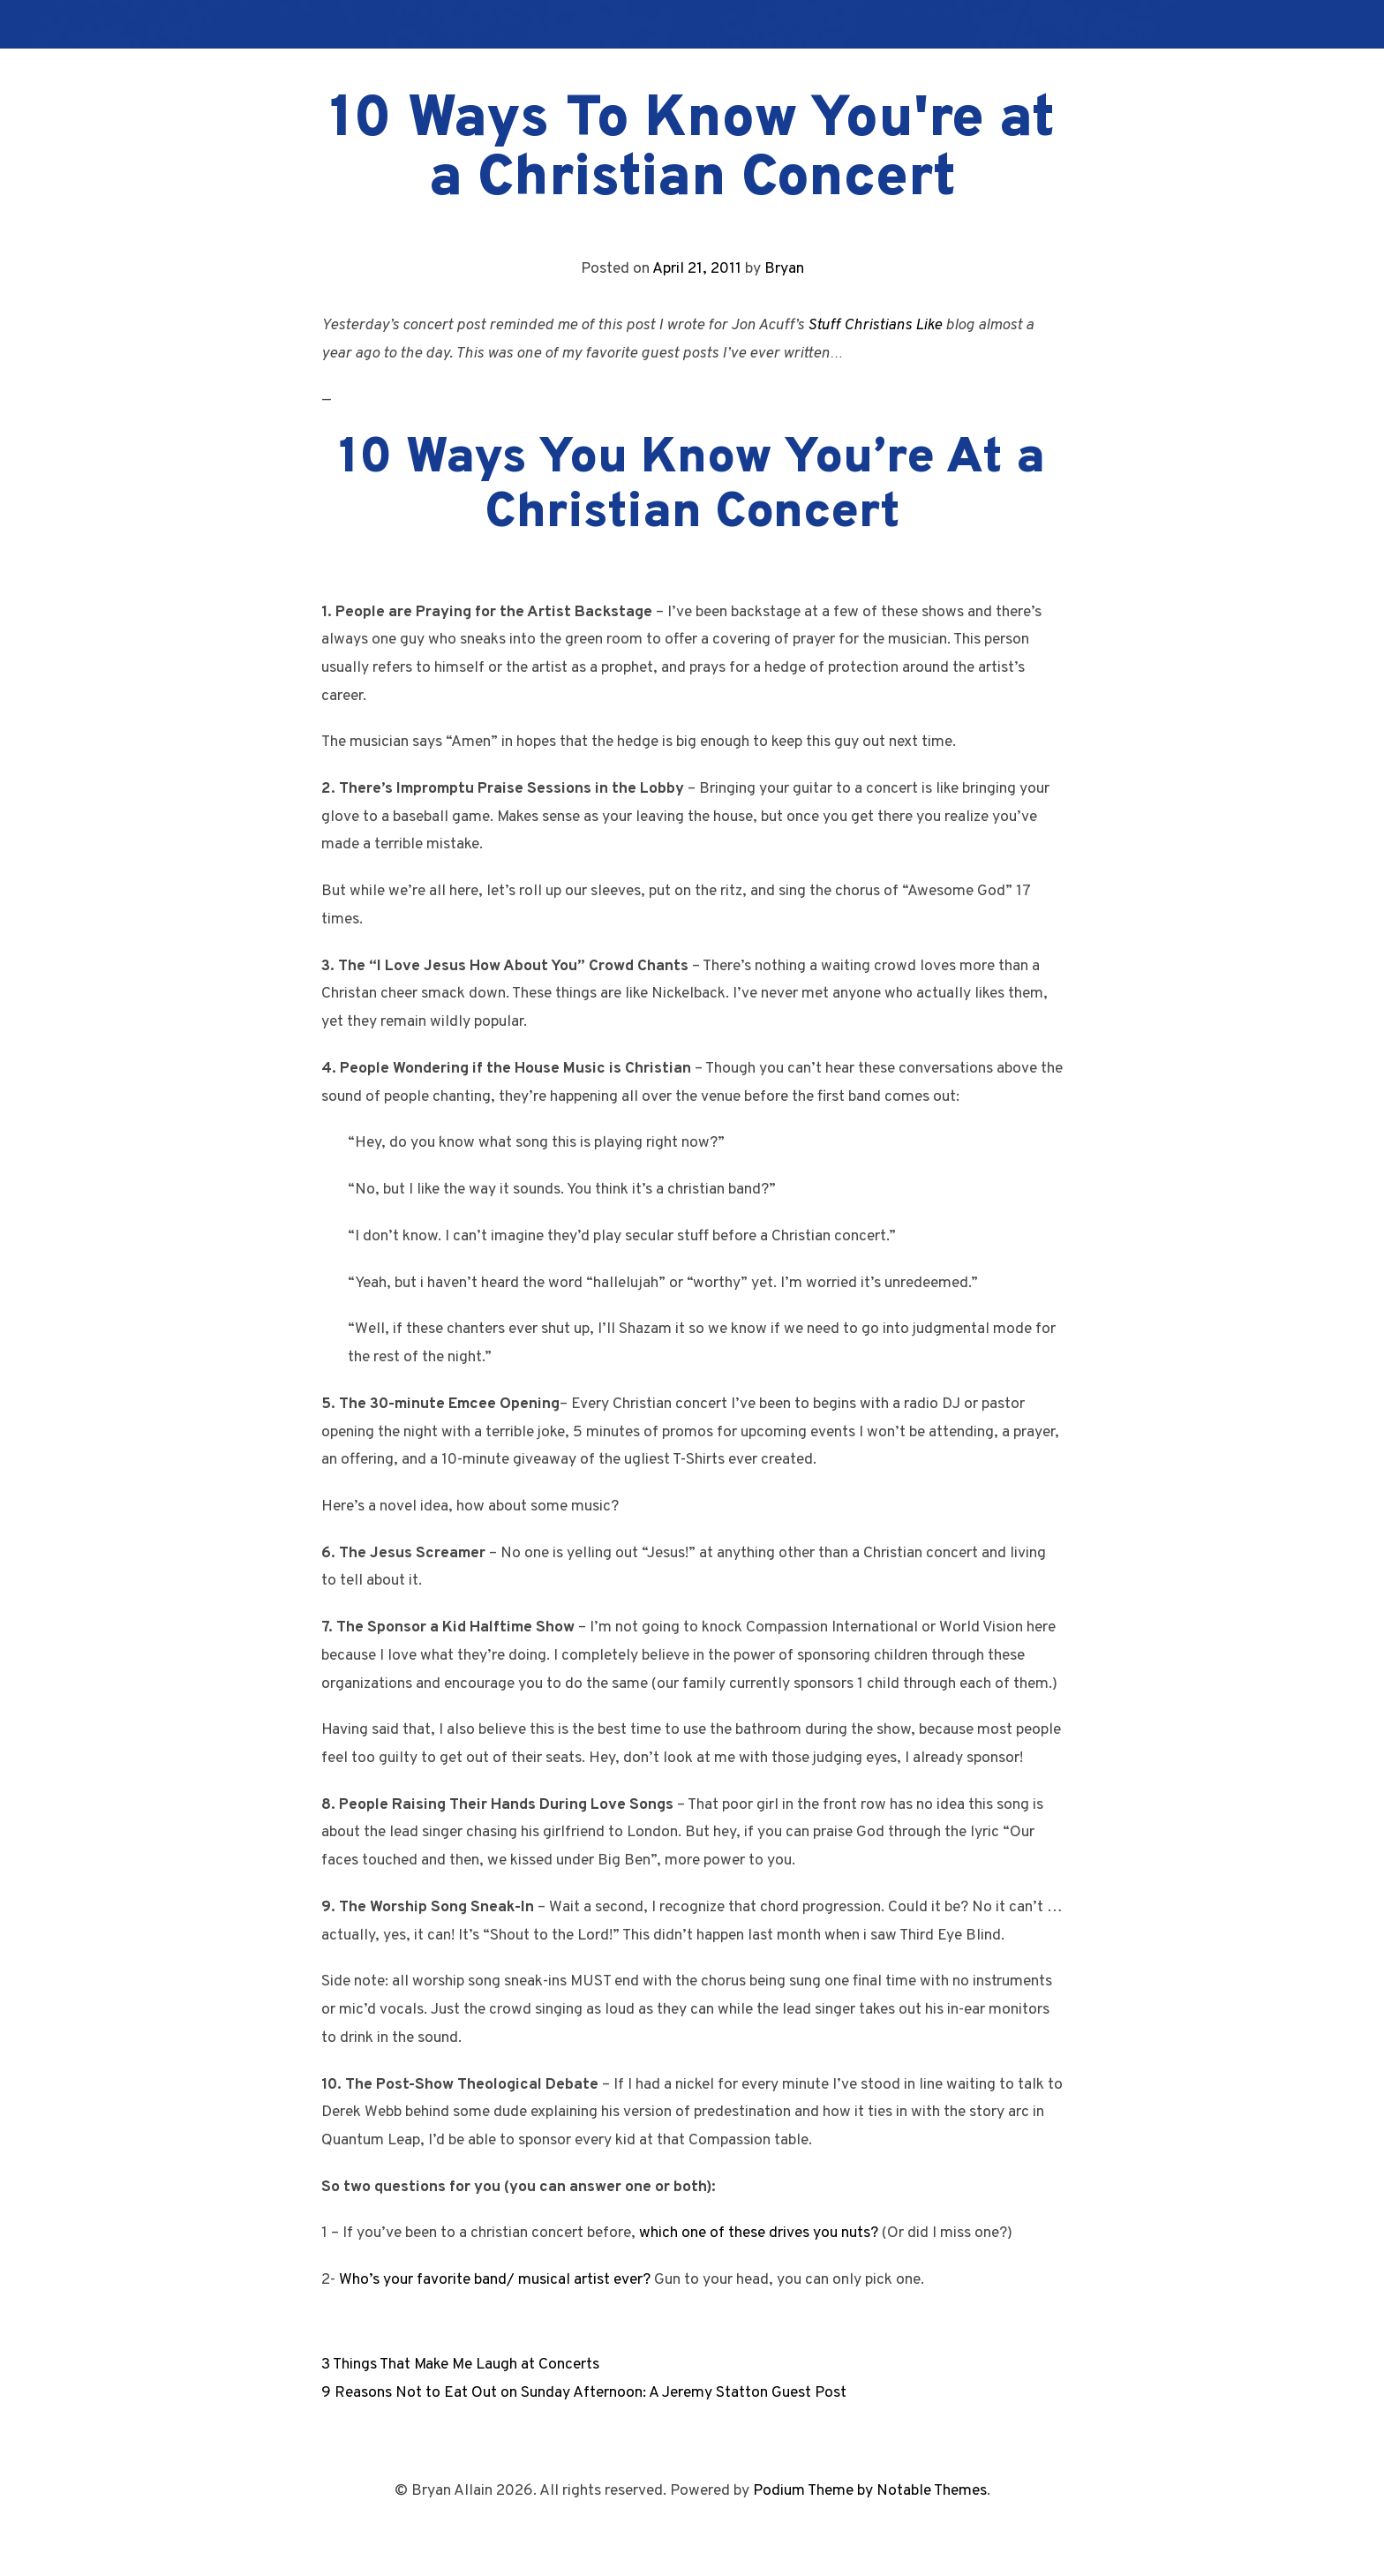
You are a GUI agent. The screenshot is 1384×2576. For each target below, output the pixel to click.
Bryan (784, 269)
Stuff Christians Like (875, 325)
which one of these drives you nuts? (758, 2233)
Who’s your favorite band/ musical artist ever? (495, 2280)
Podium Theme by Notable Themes (870, 2491)
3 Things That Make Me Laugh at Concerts (460, 2364)
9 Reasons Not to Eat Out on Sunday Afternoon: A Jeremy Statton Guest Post (583, 2393)
